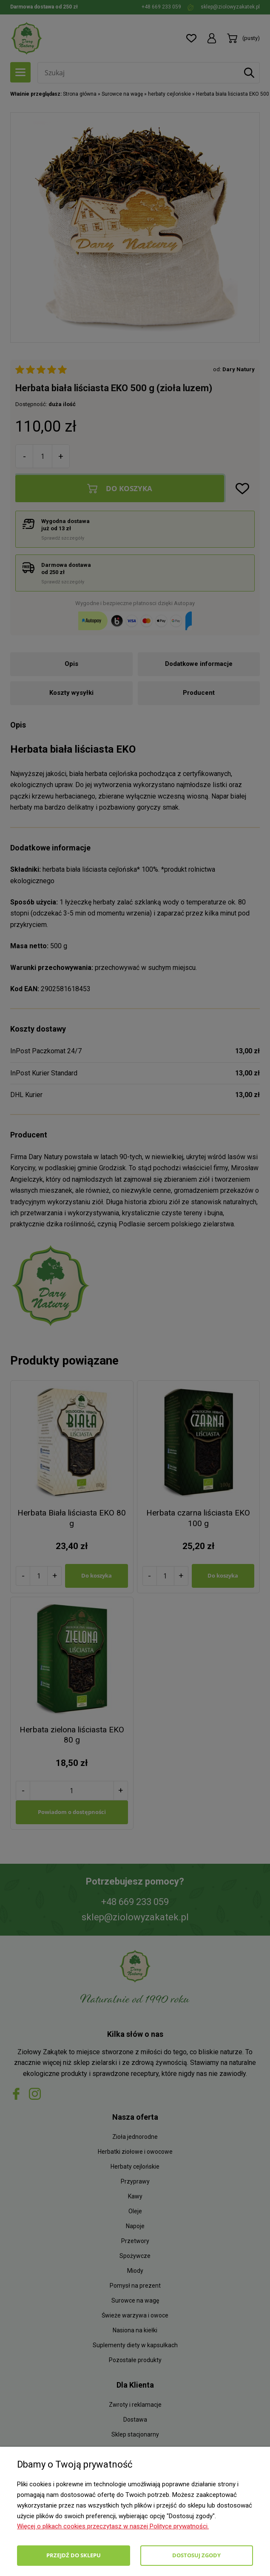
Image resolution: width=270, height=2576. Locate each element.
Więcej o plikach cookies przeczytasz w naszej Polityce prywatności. (113, 2526)
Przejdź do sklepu (73, 2555)
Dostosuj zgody (196, 2555)
